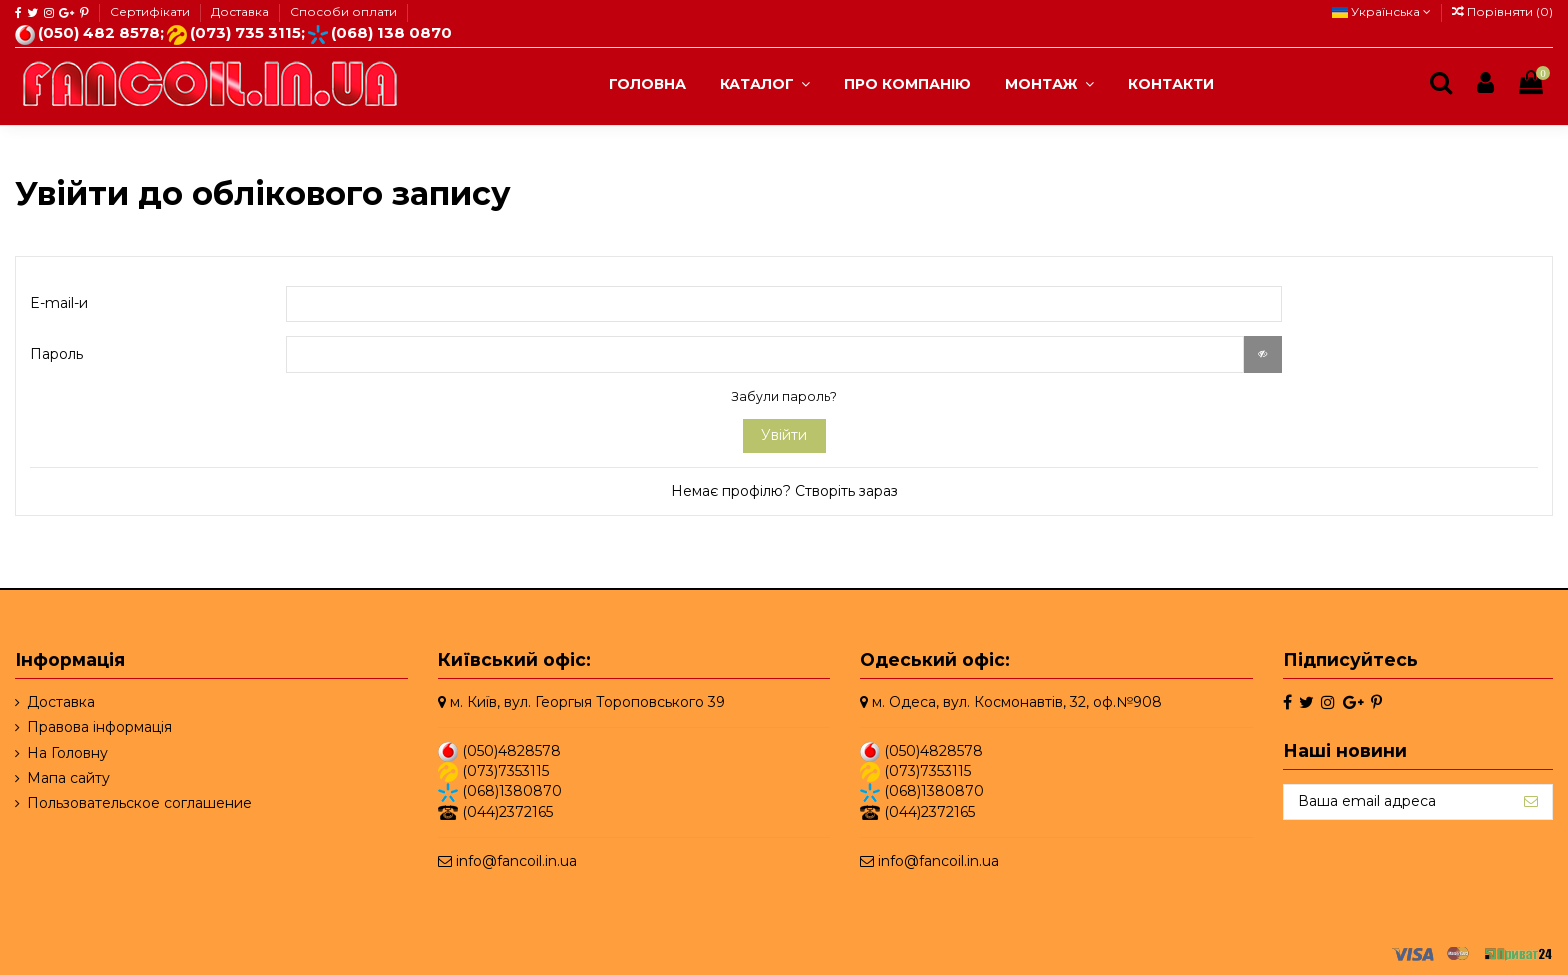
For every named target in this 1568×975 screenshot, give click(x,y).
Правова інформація (99, 727)
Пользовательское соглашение (139, 803)
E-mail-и (59, 303)
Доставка (241, 11)
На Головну (67, 753)
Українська (1381, 11)
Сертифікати (151, 11)
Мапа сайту (68, 778)
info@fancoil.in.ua (516, 861)
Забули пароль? (784, 396)
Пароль (56, 354)
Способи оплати (343, 11)
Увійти (784, 435)
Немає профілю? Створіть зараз (784, 491)
